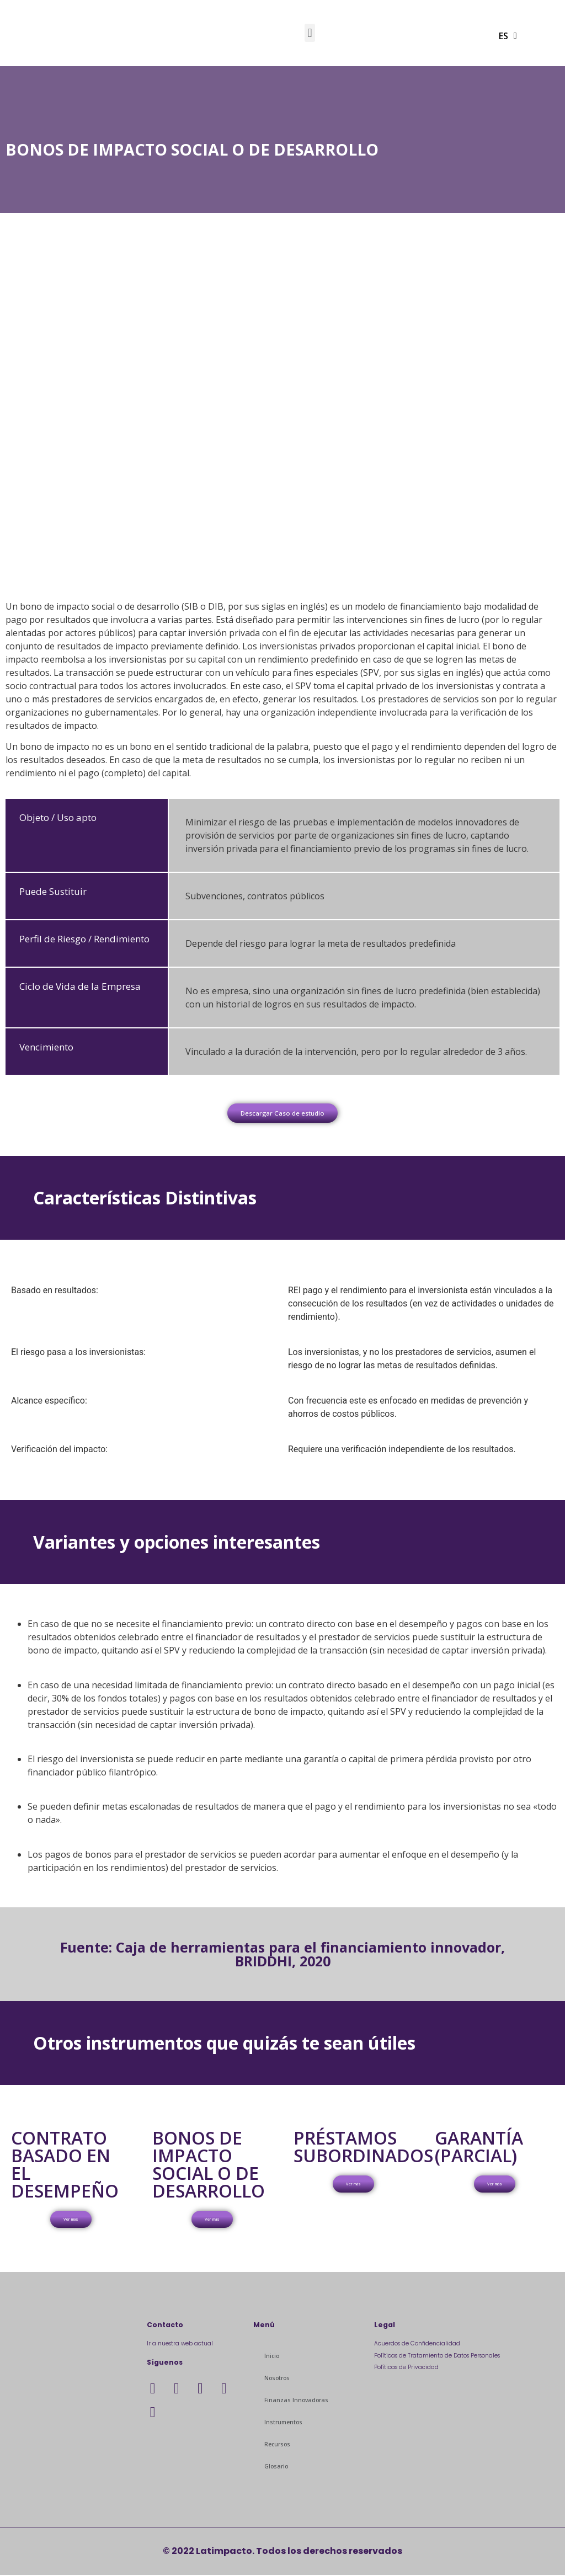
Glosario (276, 2467)
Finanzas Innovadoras (296, 2401)
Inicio (271, 2357)
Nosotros (277, 2379)
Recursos (277, 2445)
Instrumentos (283, 2423)
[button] (310, 33)
